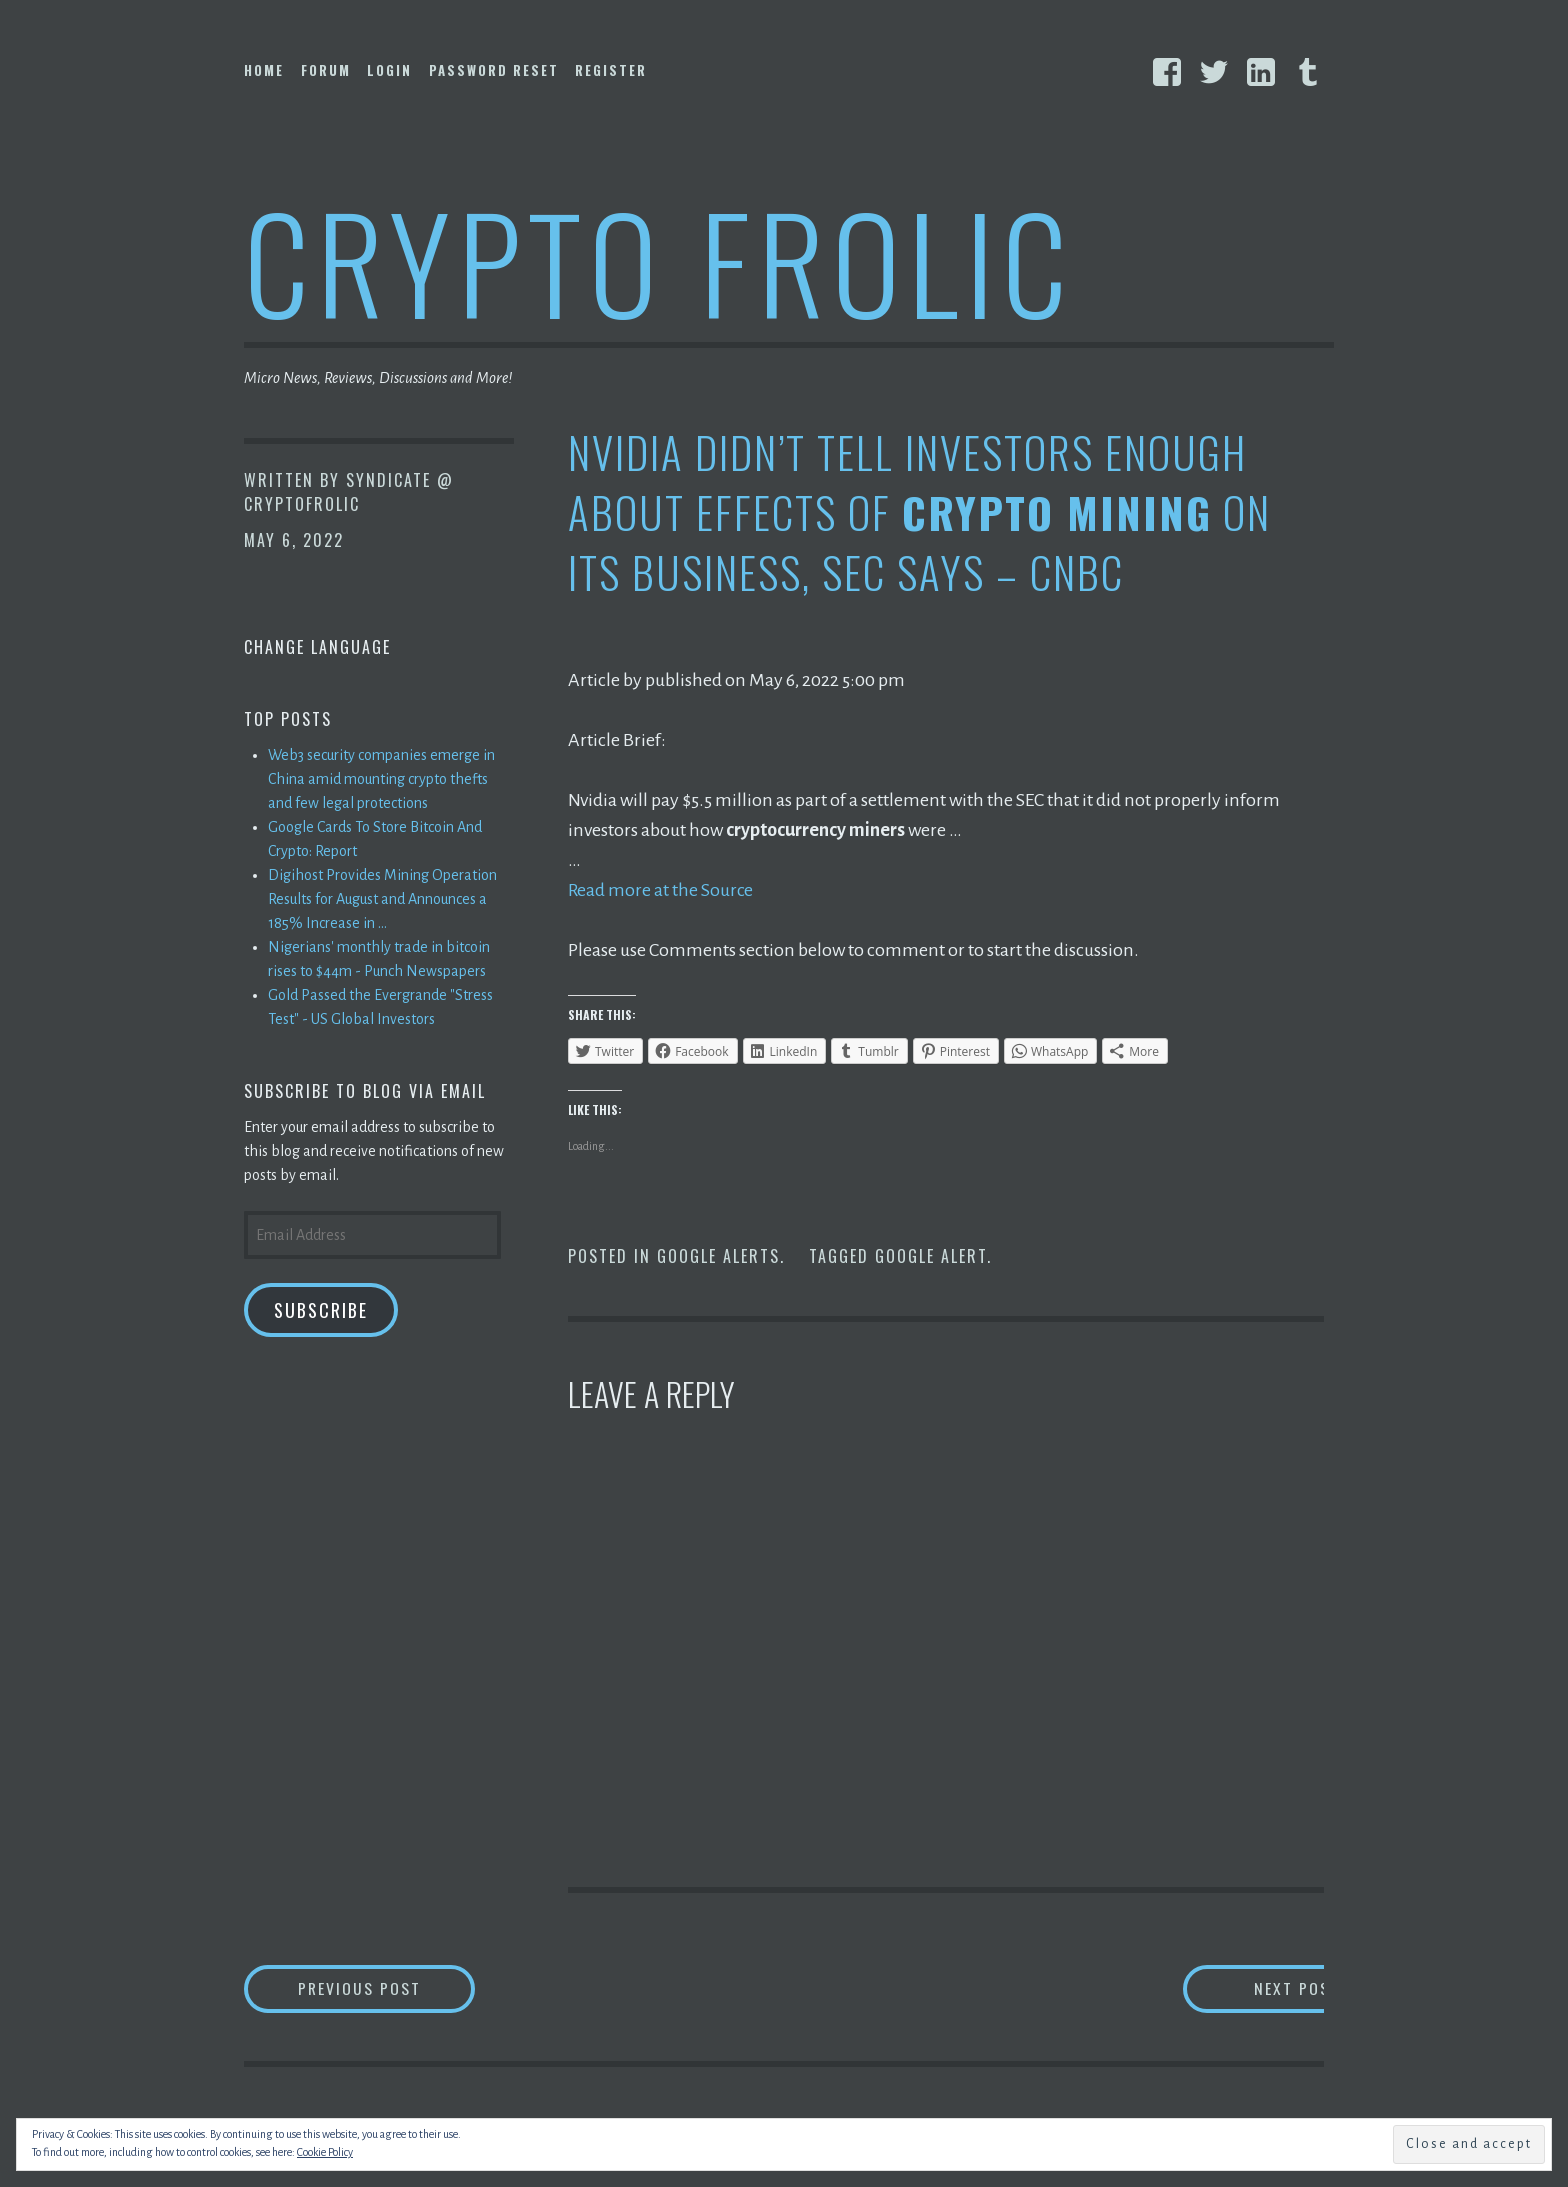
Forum (326, 70)
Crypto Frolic (659, 260)
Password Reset (494, 70)
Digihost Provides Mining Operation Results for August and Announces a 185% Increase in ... (382, 899)
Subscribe (321, 1310)
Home (264, 70)
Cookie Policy (325, 2152)
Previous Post (390, 1988)
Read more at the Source (661, 890)
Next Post (1244, 1988)
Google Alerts (718, 1256)
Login (389, 70)
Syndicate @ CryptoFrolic (349, 492)
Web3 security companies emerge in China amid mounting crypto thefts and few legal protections (381, 779)
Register (611, 70)
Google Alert (931, 1256)
